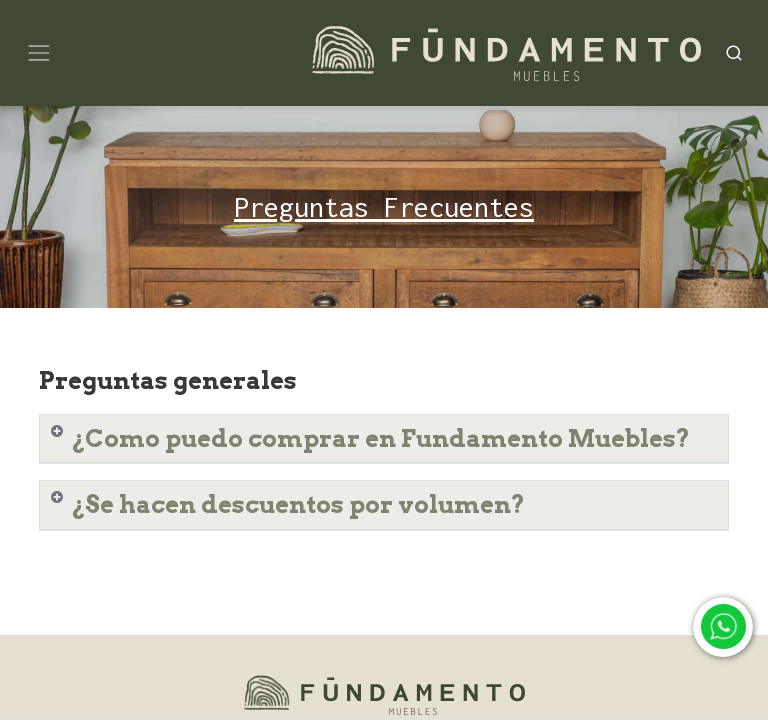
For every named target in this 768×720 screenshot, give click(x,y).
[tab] (384, 439)
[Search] (734, 52)
